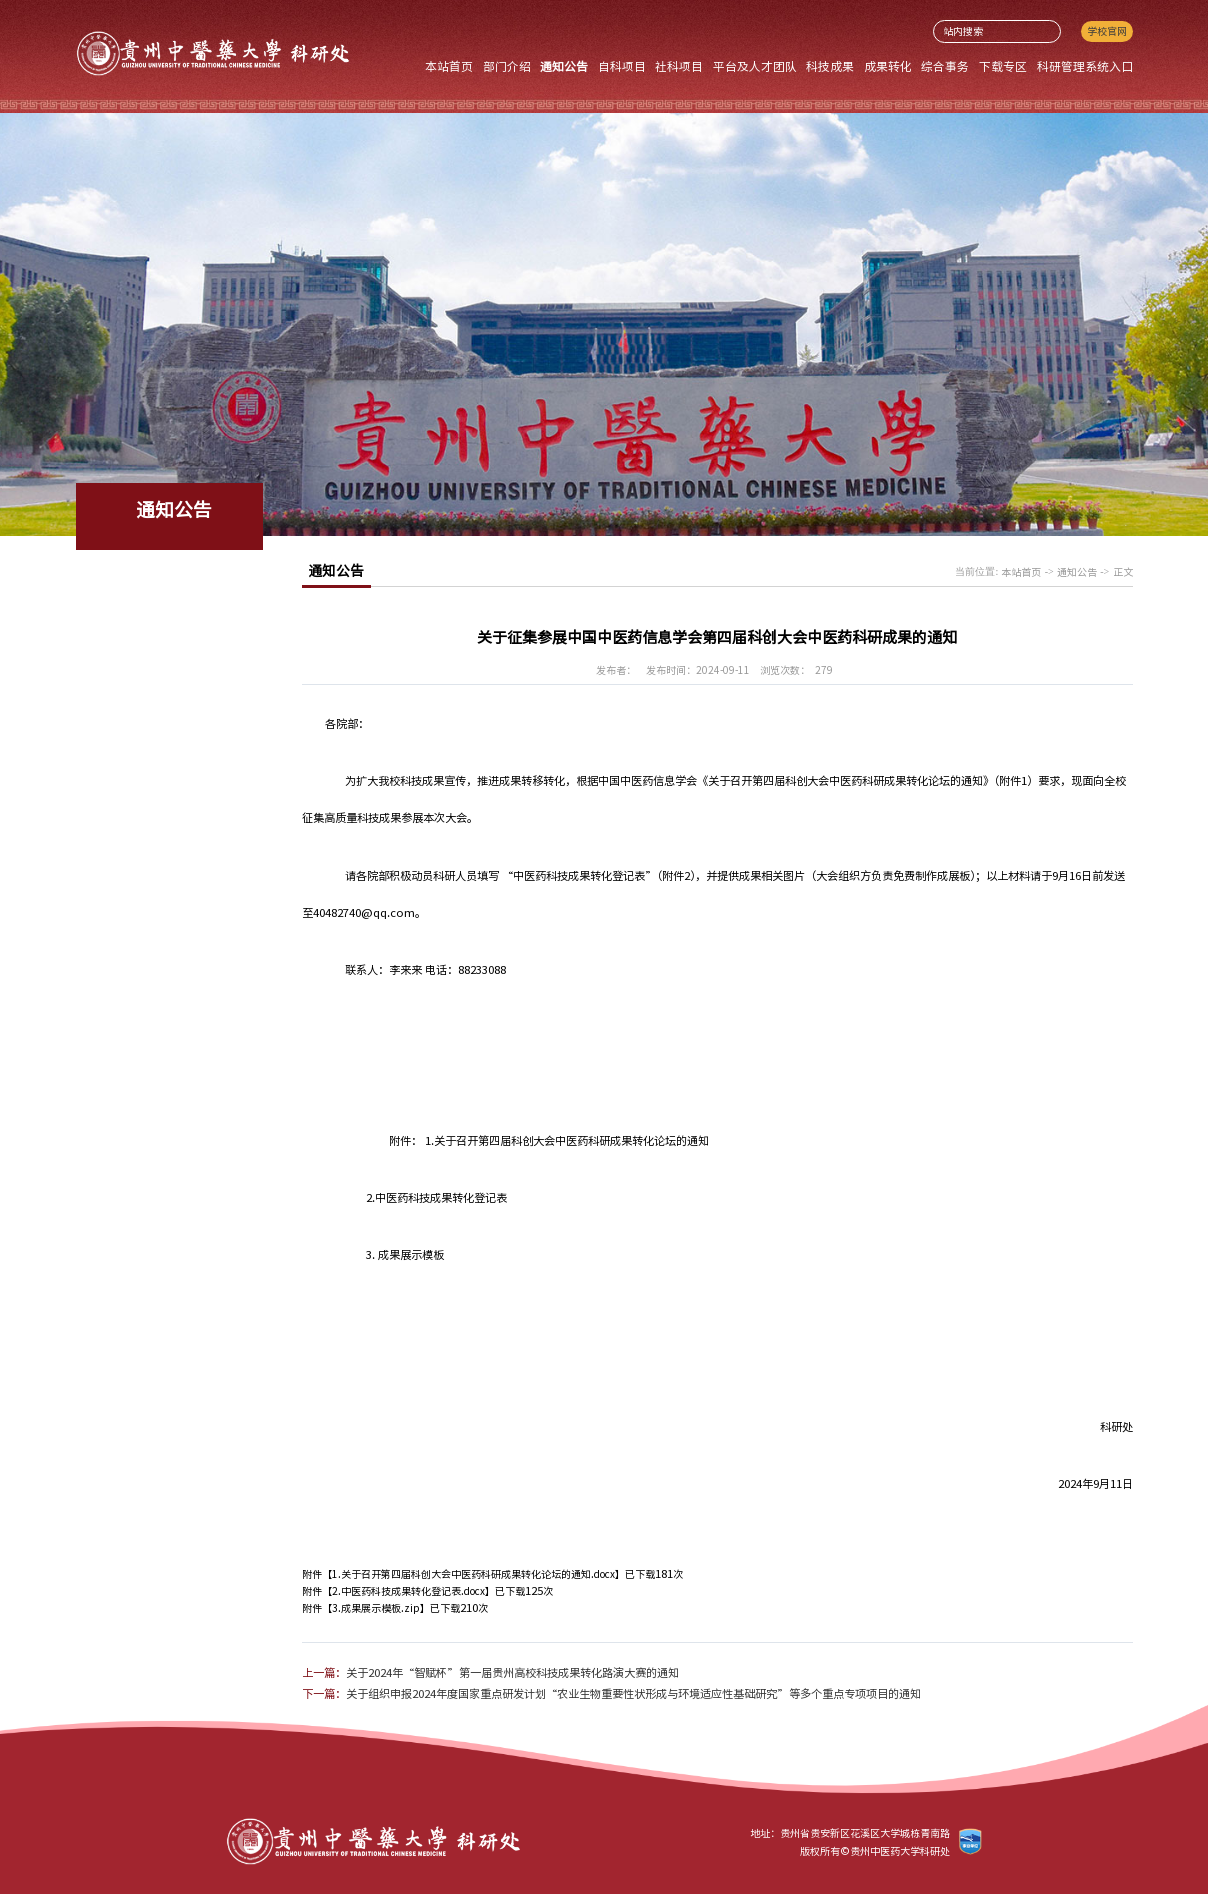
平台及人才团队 (755, 66)
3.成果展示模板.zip (376, 1608)
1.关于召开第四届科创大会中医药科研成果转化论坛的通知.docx (473, 1574)
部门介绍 (507, 66)
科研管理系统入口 (1085, 66)
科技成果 (830, 66)
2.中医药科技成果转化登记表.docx (408, 1591)
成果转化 (888, 66)
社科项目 (679, 66)
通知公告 (564, 66)
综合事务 (945, 66)
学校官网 (1107, 31)
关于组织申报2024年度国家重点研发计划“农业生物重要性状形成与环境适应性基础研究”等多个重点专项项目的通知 (633, 1693)
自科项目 (622, 66)
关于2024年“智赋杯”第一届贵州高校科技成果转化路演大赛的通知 (512, 1672)
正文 (1123, 572)
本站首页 (449, 66)
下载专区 (1003, 66)
